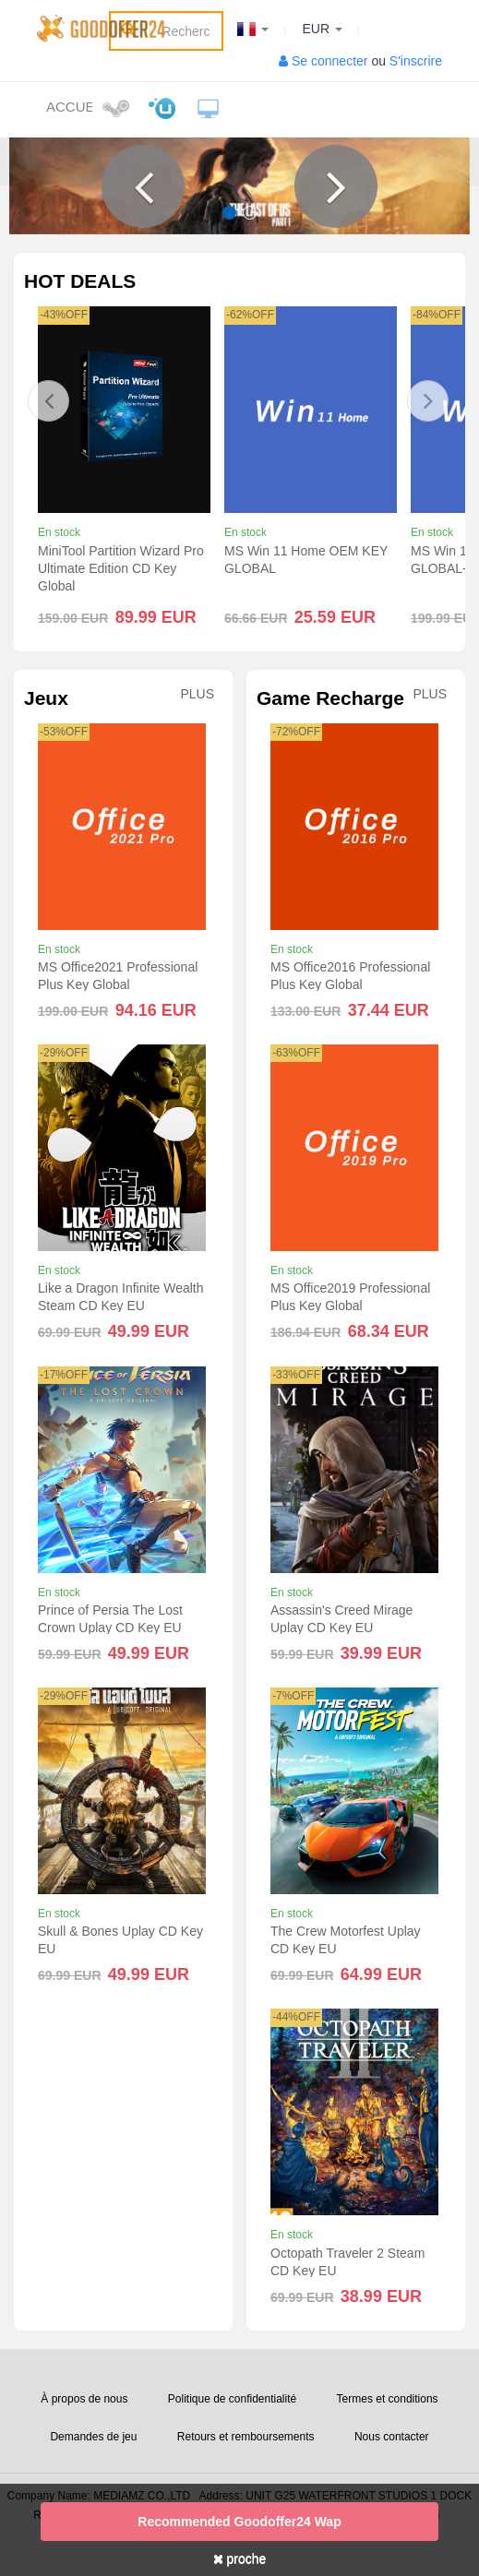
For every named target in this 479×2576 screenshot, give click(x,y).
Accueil (69, 106)
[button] (143, 186)
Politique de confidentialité (232, 2398)
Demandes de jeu (93, 2436)
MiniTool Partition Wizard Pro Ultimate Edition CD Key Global (121, 568)
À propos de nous (84, 2398)
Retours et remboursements (246, 2436)
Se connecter (330, 61)
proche (240, 2558)
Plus (197, 694)
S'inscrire (415, 61)
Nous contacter (391, 2436)
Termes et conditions (387, 2398)
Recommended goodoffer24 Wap (239, 2521)
